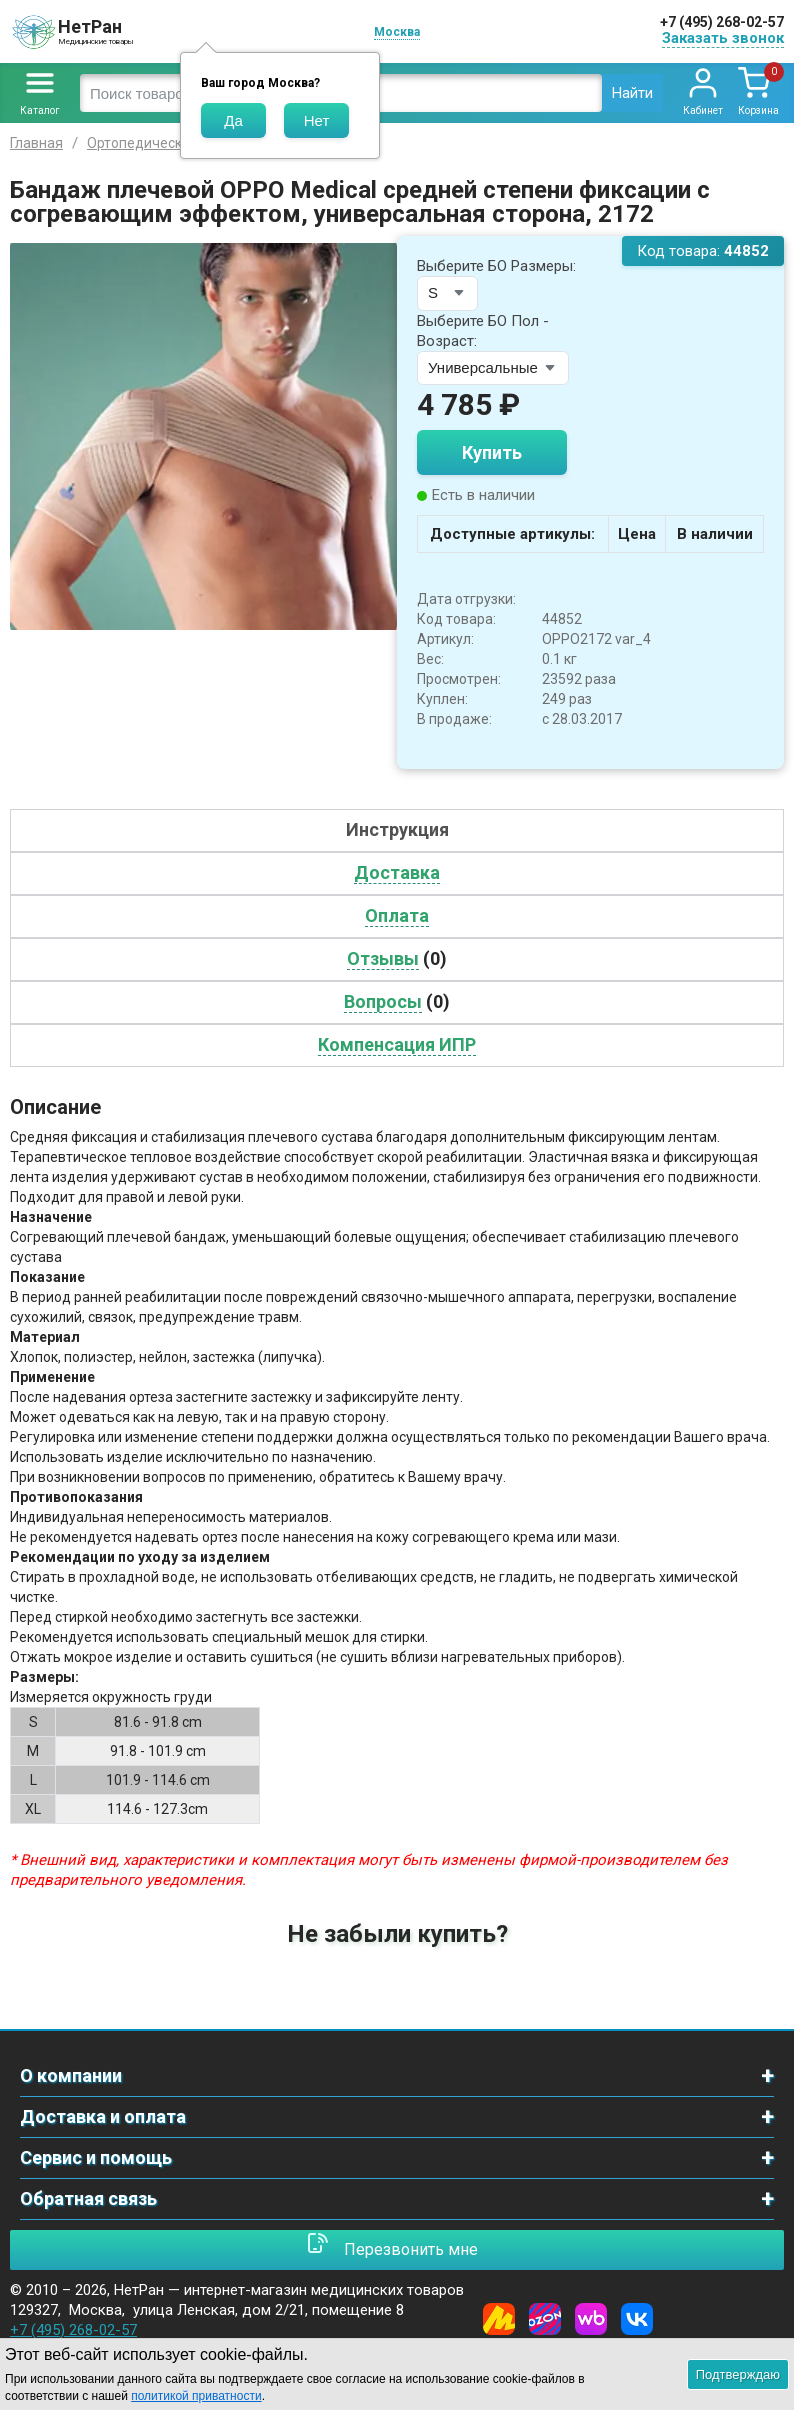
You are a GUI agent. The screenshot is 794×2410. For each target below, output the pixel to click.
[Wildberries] (591, 2319)
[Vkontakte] (637, 2319)
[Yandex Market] (499, 2319)
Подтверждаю (738, 2374)
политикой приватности (196, 2396)
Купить (492, 452)
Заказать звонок (723, 38)
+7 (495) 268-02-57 (722, 22)
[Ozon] (545, 2319)
